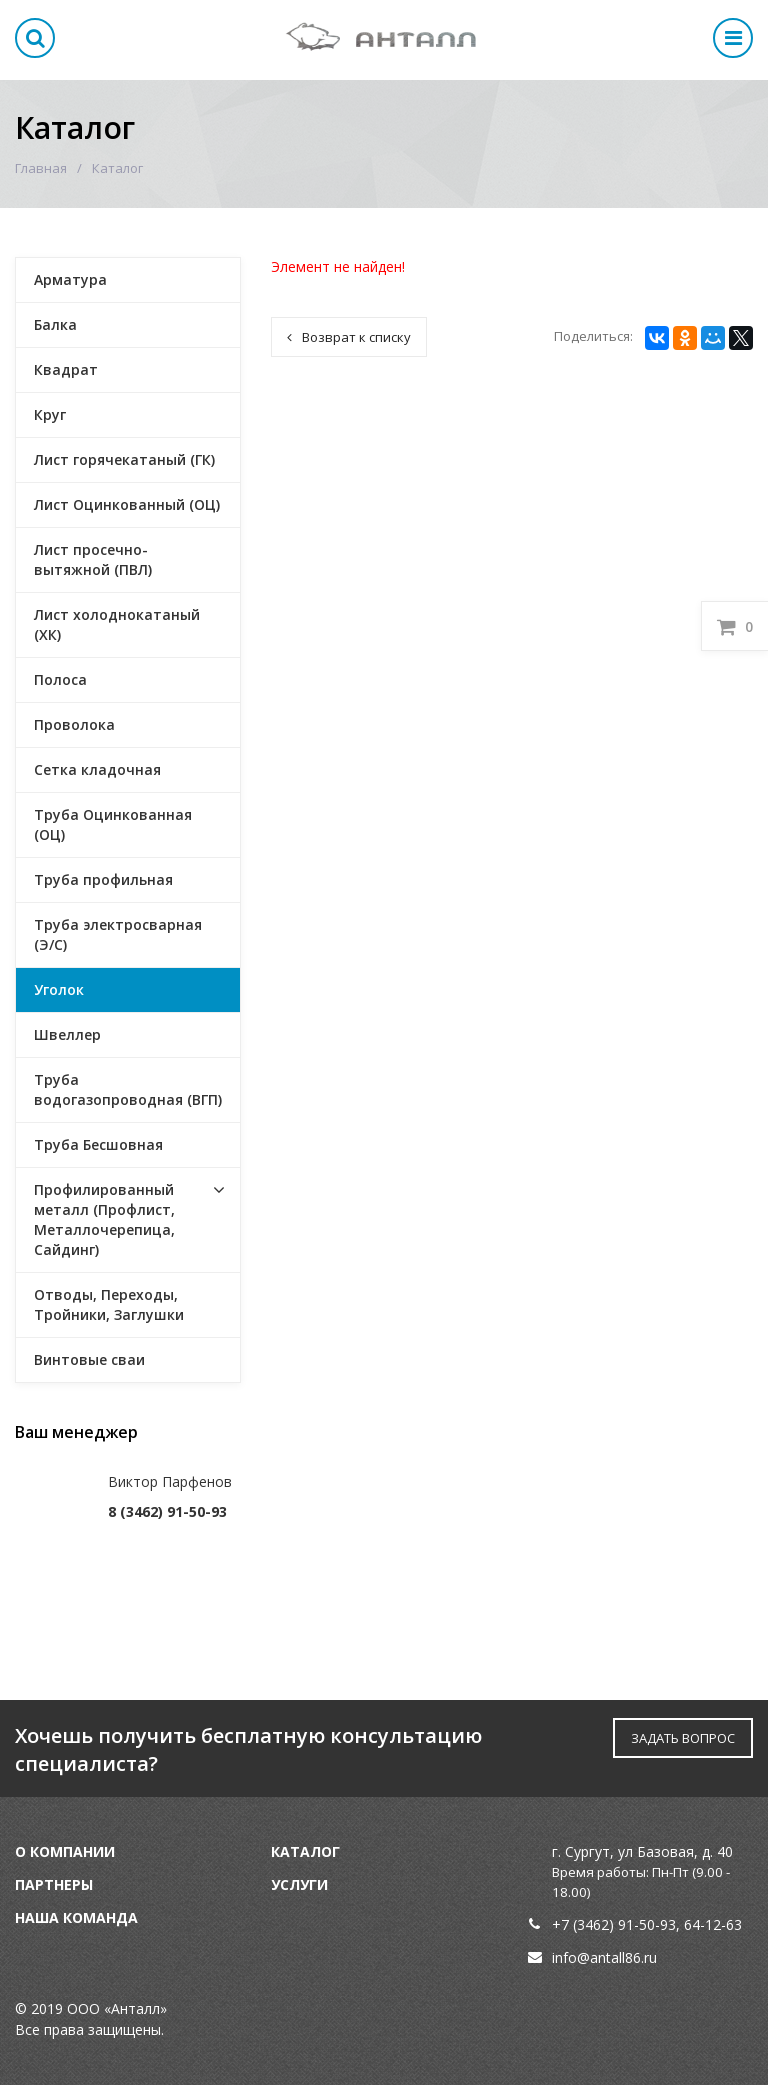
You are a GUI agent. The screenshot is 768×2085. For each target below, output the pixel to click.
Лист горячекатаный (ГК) (124, 459)
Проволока (74, 724)
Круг (50, 414)
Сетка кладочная (97, 769)
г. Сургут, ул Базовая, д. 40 (642, 1851)
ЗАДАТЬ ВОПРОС (683, 1738)
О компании (65, 1851)
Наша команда (76, 1917)
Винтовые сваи (89, 1359)
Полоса (60, 679)
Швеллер (67, 1034)
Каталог (305, 1851)
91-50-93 (647, 1924)
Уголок (59, 989)
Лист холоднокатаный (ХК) (117, 624)
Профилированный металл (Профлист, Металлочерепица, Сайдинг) (104, 1219)
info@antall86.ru (604, 1957)
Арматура (70, 279)
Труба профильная (103, 879)
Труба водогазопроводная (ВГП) (128, 1089)
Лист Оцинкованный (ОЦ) (127, 504)
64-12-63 (713, 1924)
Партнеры (54, 1884)
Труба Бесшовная (98, 1144)
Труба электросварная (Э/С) (118, 934)
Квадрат (66, 369)
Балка (55, 324)
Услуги (299, 1884)
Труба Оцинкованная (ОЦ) (113, 824)
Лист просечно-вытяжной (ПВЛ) (93, 559)
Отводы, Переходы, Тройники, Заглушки (109, 1304)
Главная (41, 168)
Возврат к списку (349, 337)
